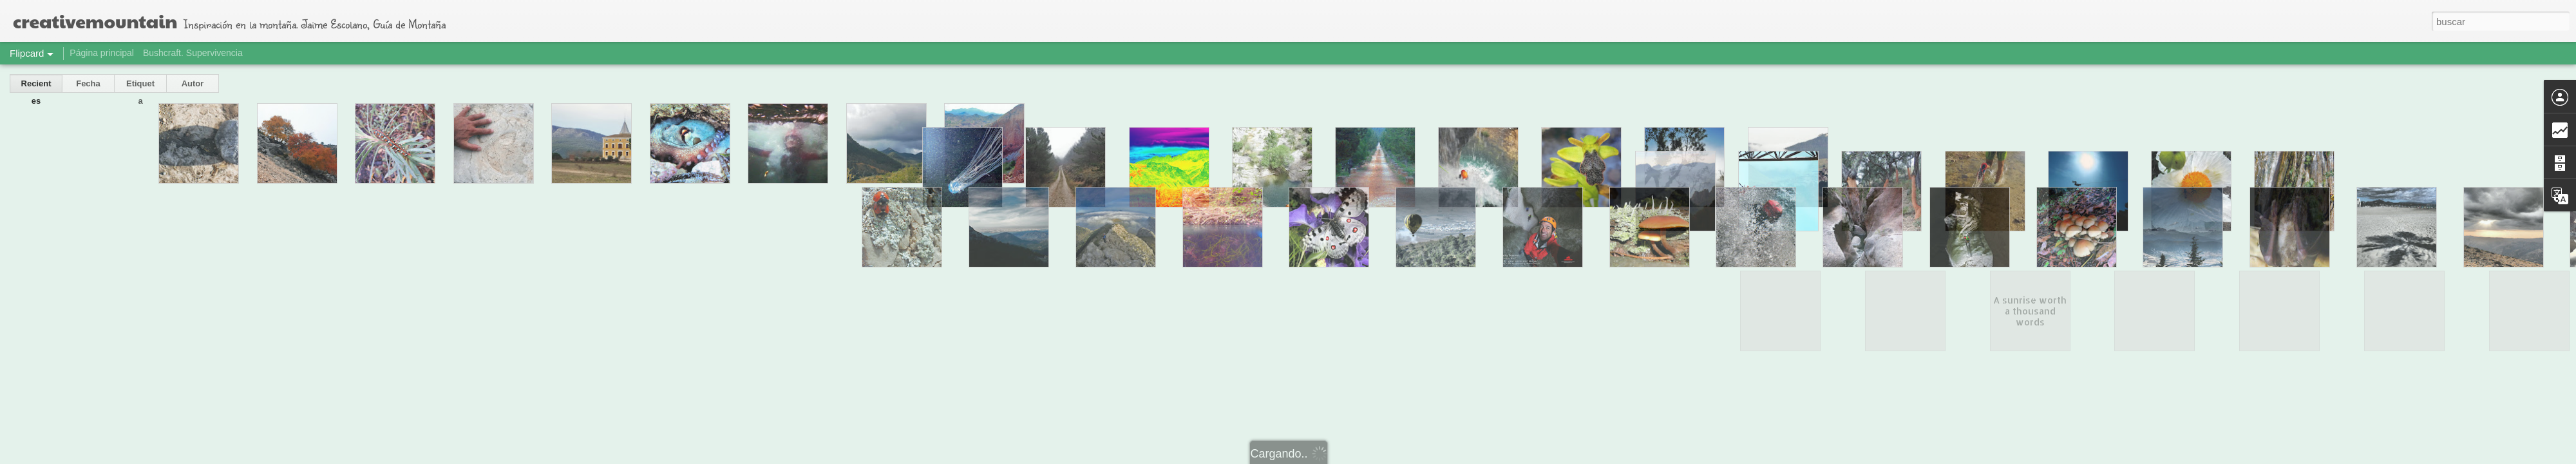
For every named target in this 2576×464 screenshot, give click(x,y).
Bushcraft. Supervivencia (193, 53)
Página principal (102, 53)
